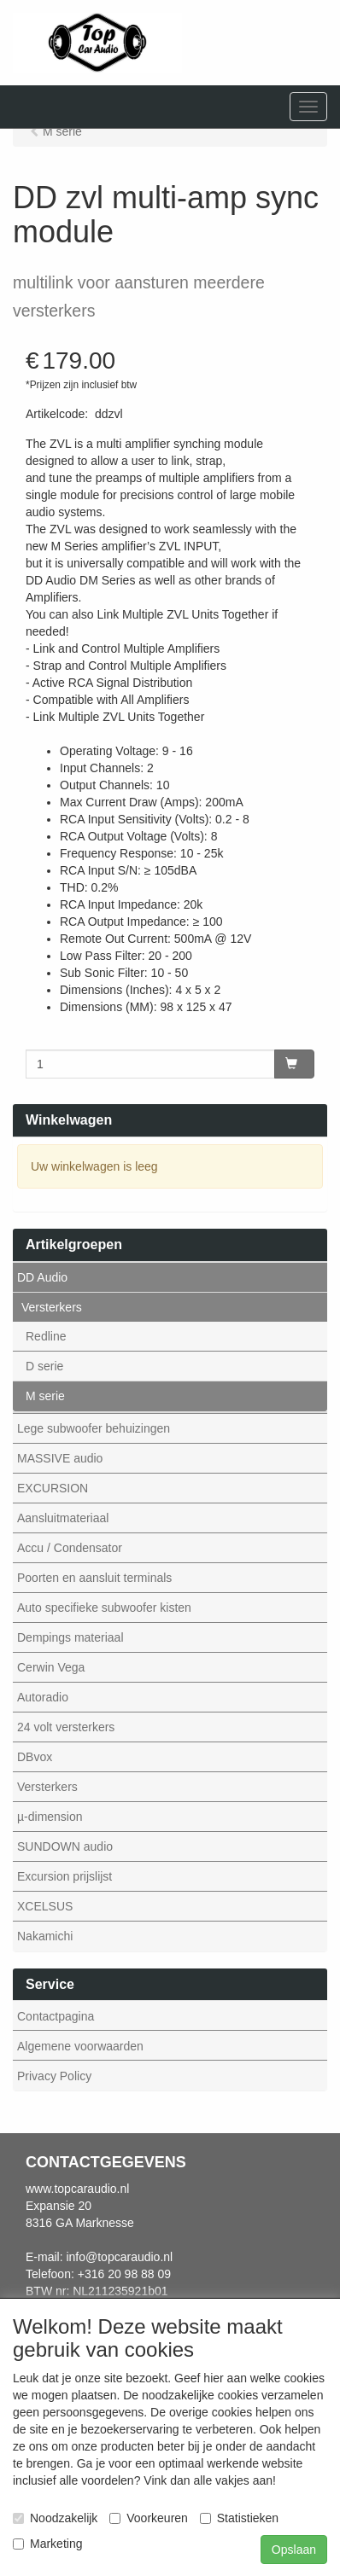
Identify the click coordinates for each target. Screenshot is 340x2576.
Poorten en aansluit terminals (94, 1578)
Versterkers (51, 1307)
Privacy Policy (54, 2076)
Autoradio (42, 1697)
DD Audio (42, 1277)
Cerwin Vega (51, 1667)
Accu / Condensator (69, 1548)
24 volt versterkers (65, 1727)
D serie (44, 1366)
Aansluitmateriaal (62, 1518)
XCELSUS (45, 1906)
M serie (45, 1396)
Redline (46, 1336)
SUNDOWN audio (65, 1846)
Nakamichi (45, 1936)
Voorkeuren (148, 2518)
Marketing (47, 2543)
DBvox (34, 1757)
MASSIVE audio (60, 1458)
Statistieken (239, 2518)
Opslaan (294, 2549)
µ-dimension (50, 1816)
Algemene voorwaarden (80, 2046)
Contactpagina (55, 2016)
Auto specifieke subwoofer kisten (104, 1607)
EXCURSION (52, 1488)
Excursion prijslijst (64, 1876)
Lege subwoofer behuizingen (93, 1428)
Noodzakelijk (55, 2518)
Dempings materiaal (70, 1637)
